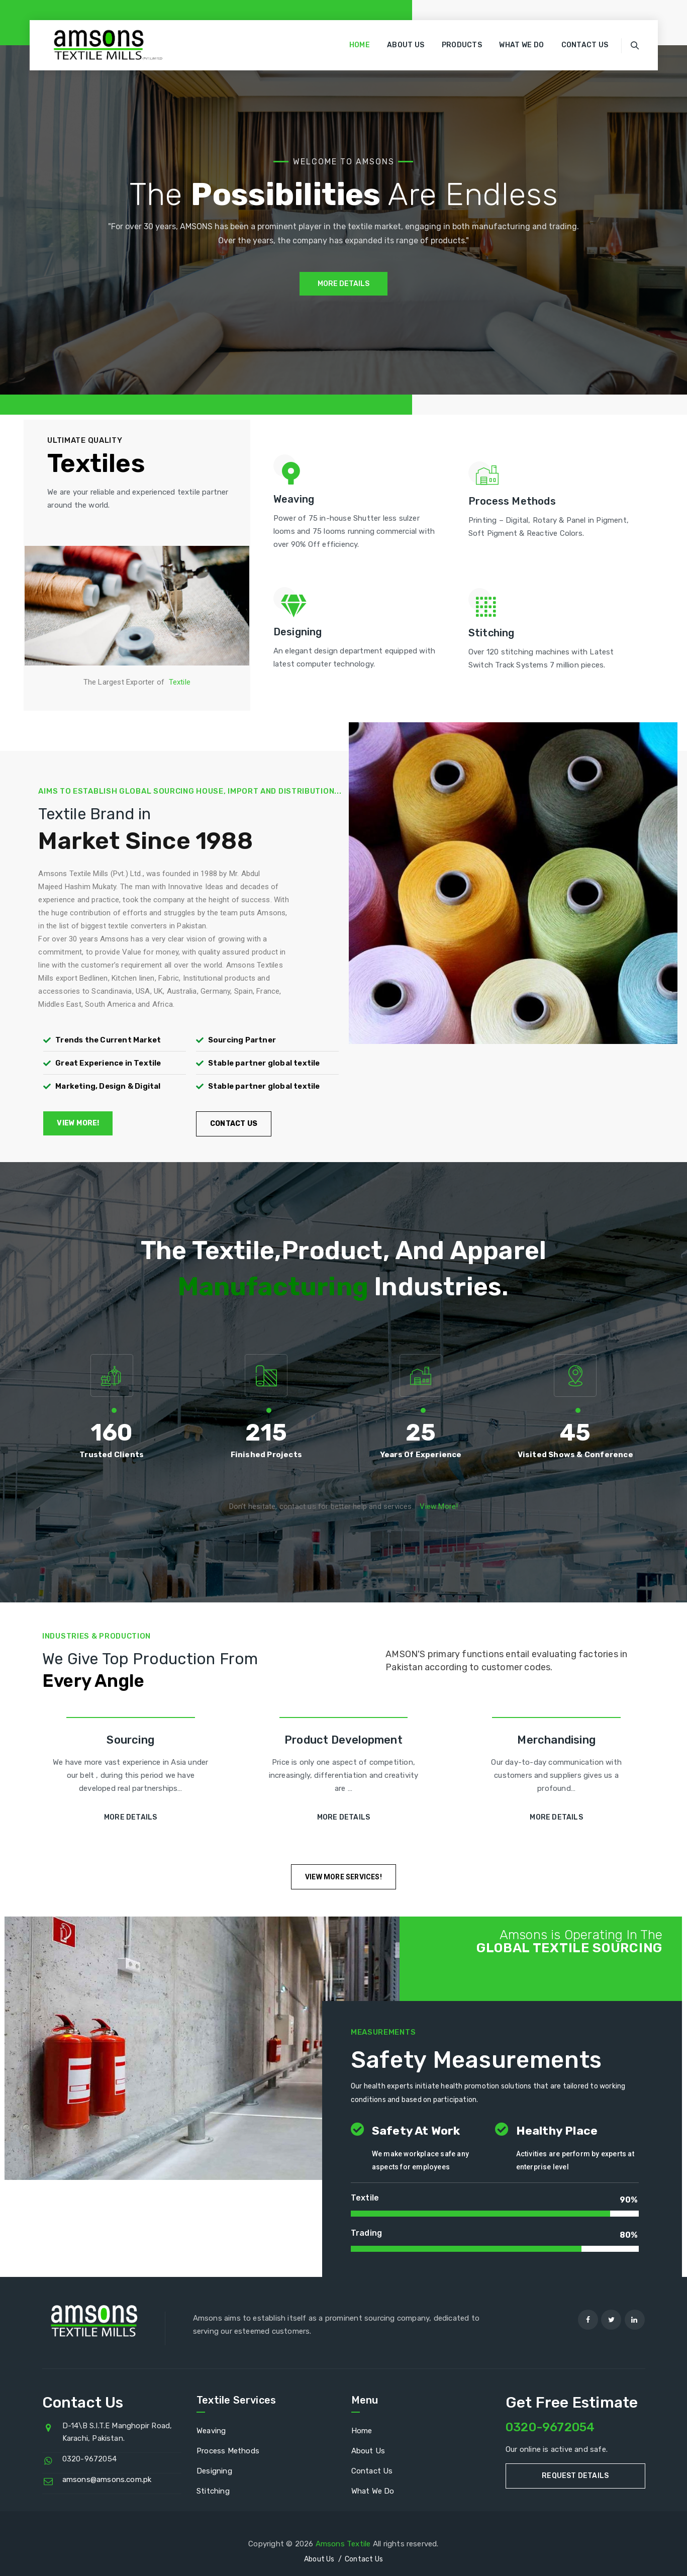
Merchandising (556, 1740)
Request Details (575, 2475)
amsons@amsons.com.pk (107, 2479)
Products (462, 45)
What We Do (521, 45)
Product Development (343, 1740)
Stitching (213, 2491)
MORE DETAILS (343, 283)
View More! (439, 1506)
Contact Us (585, 45)
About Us (405, 45)
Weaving (211, 2430)
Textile (179, 682)
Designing (214, 2470)
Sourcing (130, 1740)
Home (359, 45)
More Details (130, 1817)
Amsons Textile (343, 2543)
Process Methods (228, 2450)
